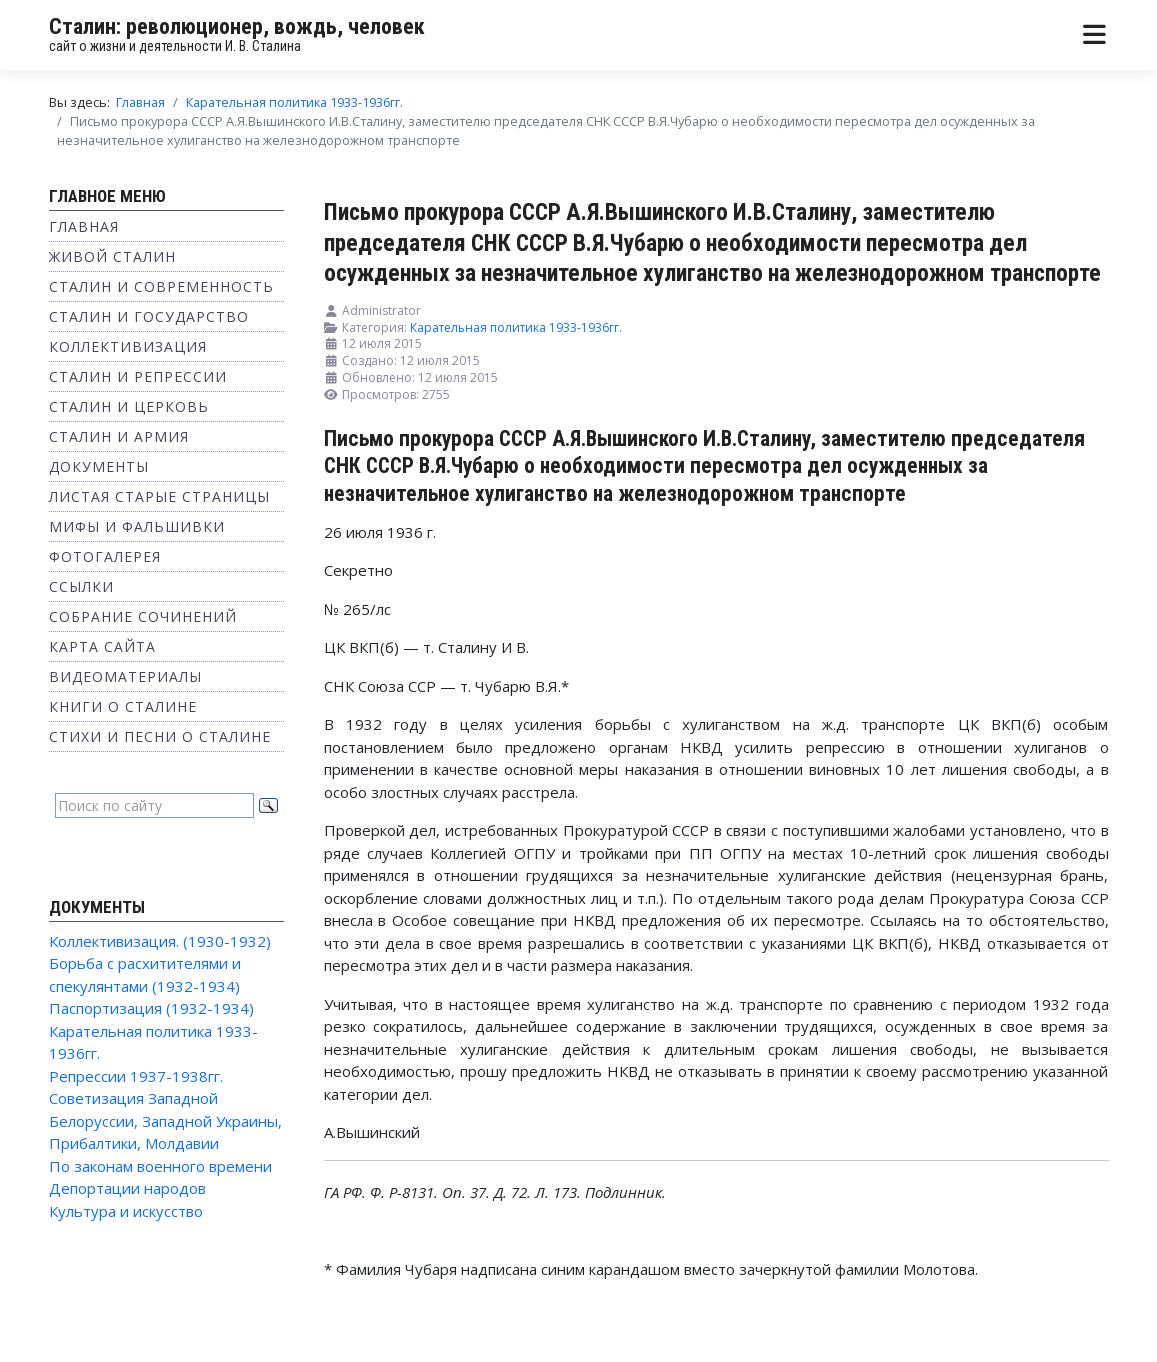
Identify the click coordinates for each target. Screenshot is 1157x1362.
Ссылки (81, 586)
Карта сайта (102, 646)
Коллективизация (128, 346)
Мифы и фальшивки (137, 526)
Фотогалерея (105, 556)
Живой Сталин (112, 256)
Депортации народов (127, 1188)
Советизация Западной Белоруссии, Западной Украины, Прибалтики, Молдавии (165, 1120)
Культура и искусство (126, 1211)
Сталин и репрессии (138, 376)
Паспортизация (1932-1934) (151, 1008)
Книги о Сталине (123, 706)
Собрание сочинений (143, 616)
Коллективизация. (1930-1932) (160, 941)
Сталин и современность (161, 286)
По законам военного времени (160, 1166)
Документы (99, 466)
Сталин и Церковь (129, 406)
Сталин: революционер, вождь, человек (237, 26)
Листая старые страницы (159, 496)
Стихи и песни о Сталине (160, 736)
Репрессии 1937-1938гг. (136, 1076)
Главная (84, 226)
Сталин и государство (149, 316)
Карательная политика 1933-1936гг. (516, 327)
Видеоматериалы (125, 676)
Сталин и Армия (119, 436)
